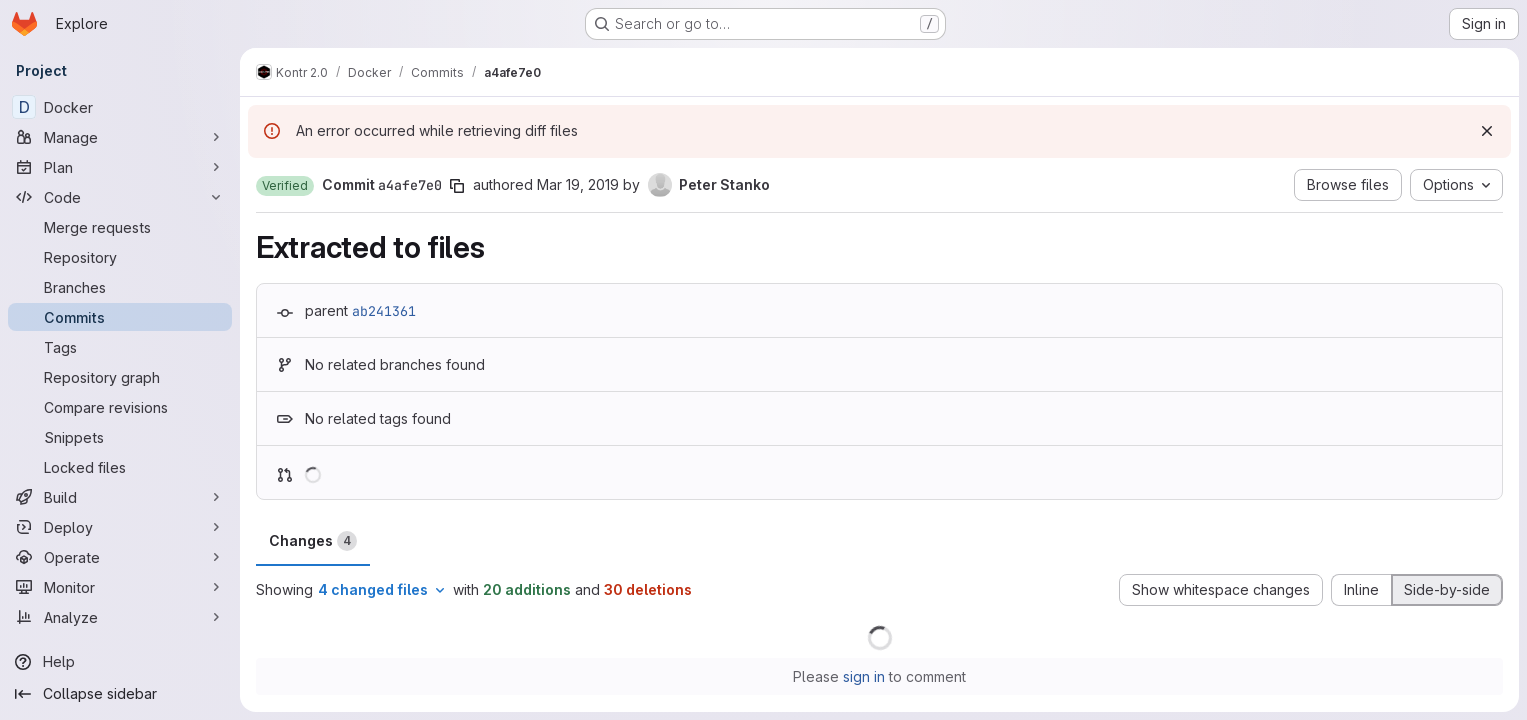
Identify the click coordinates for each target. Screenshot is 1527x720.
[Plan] (120, 167)
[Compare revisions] (120, 407)
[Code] (120, 197)
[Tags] (120, 347)
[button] (285, 186)
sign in (864, 676)
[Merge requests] (120, 227)
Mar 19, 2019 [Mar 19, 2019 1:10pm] (578, 184)
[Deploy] (120, 527)
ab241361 (384, 311)
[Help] (120, 662)
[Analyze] (120, 617)
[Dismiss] (1487, 131)
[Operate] (120, 557)
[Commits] (120, 317)
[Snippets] (120, 437)
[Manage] (120, 137)
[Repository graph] (120, 377)
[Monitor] (120, 587)
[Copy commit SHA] (457, 186)
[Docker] (120, 107)
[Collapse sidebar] (120, 694)
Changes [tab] (313, 541)
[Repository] (120, 257)
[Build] (120, 497)
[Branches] (120, 287)
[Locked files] (120, 467)
